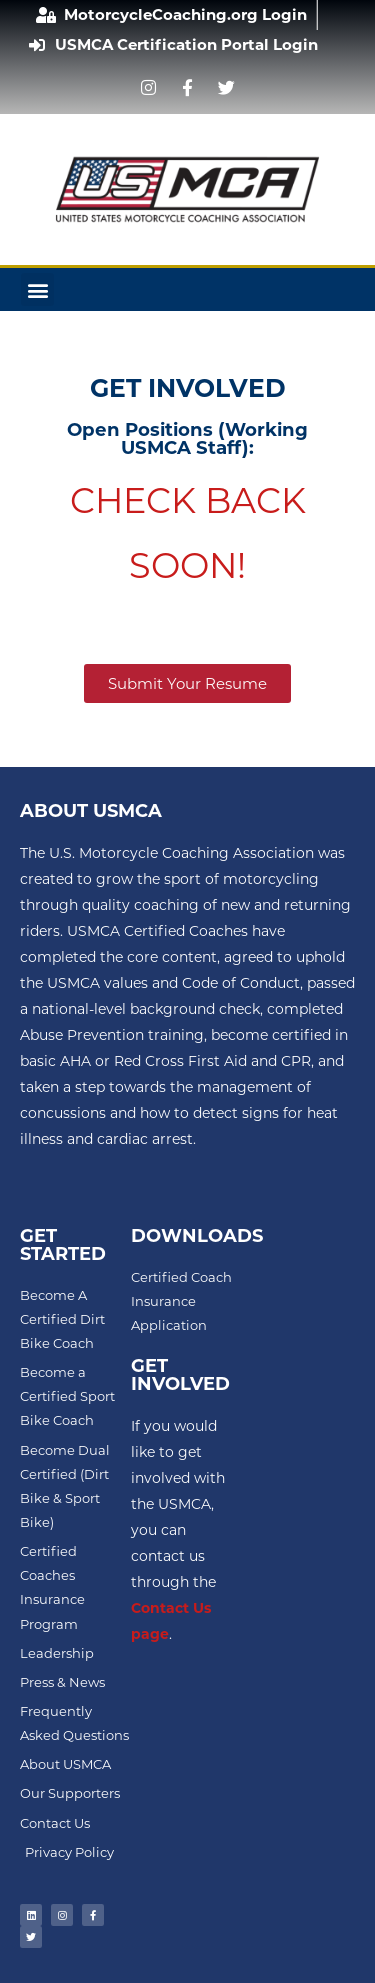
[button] (37, 289)
